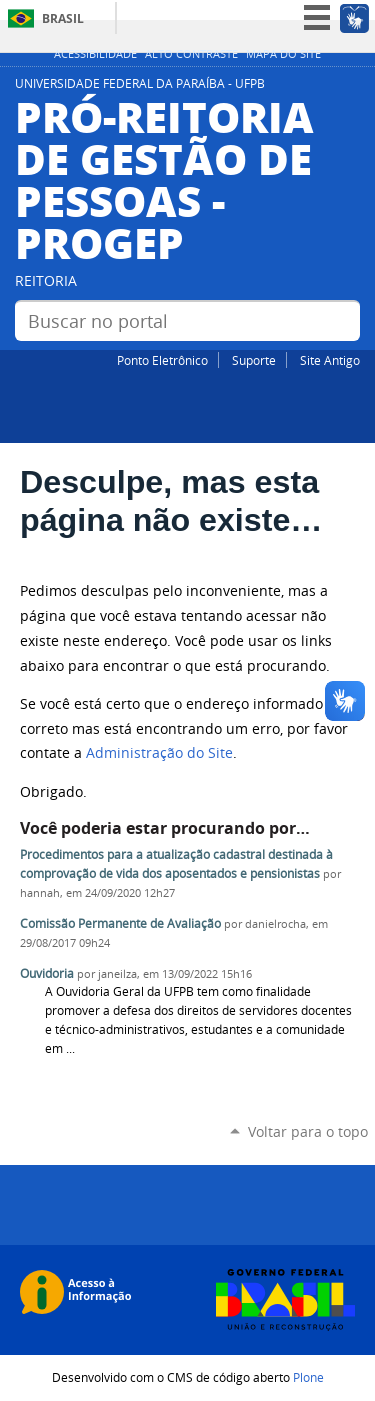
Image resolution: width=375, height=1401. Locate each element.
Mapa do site (283, 54)
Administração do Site (159, 753)
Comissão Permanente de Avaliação (120, 923)
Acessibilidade (95, 54)
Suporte (254, 360)
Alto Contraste (191, 54)
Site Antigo (330, 360)
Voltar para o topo (308, 1131)
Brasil (63, 18)
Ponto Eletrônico (162, 360)
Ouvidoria (47, 973)
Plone (308, 1377)
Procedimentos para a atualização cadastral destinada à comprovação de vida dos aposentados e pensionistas (176, 864)
